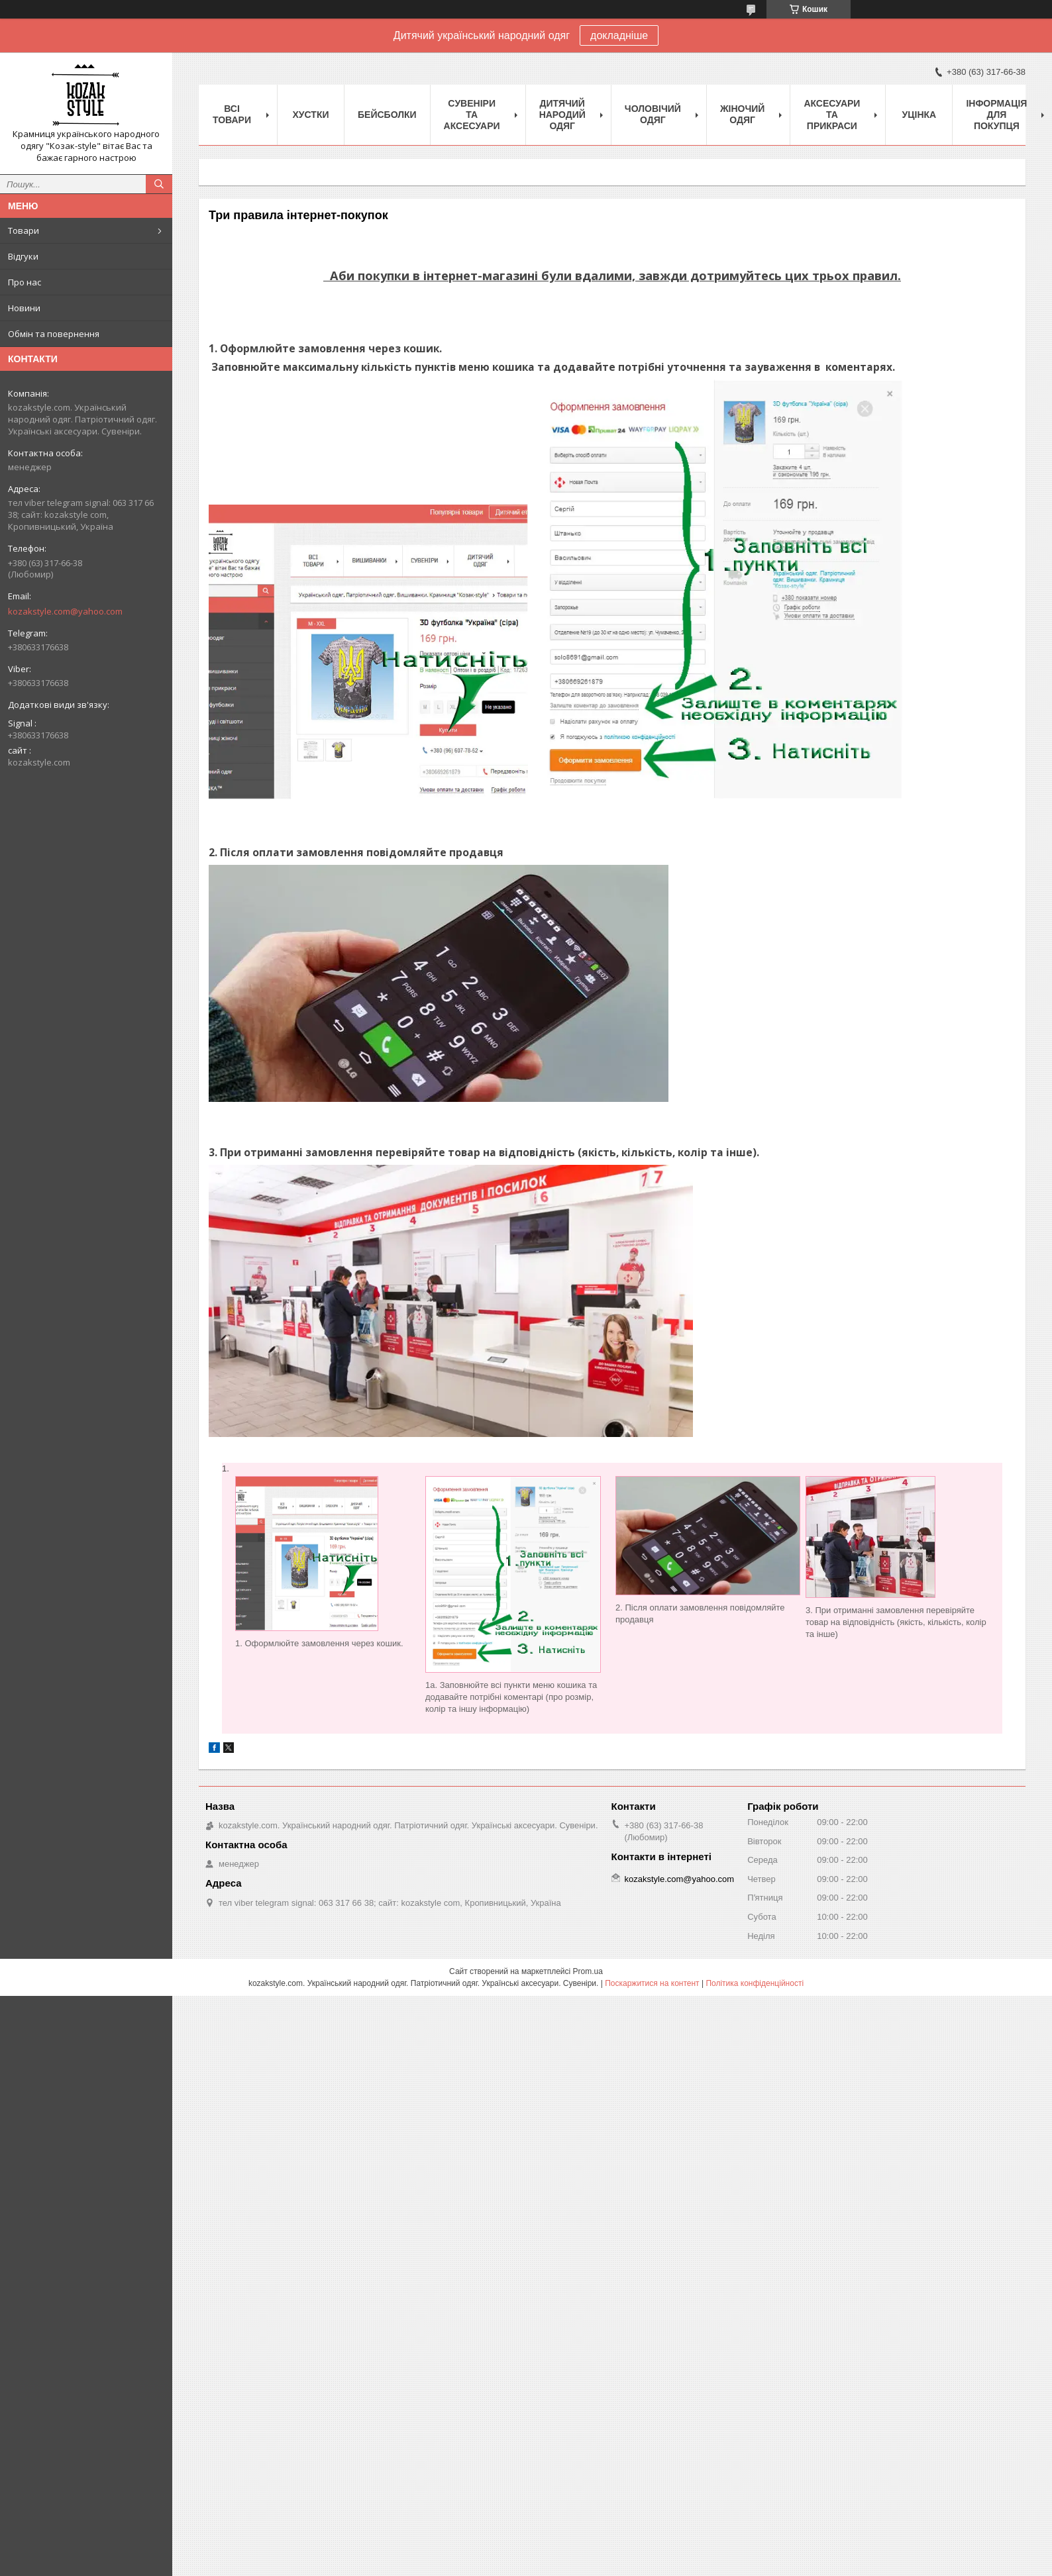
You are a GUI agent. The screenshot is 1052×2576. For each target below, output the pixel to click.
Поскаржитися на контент (652, 1983)
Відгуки (23, 256)
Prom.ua (588, 1971)
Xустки (311, 114)
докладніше (619, 35)
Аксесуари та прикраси (832, 114)
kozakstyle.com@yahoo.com (65, 611)
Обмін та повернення (53, 334)
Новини (24, 308)
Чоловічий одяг (653, 114)
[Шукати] (159, 184)
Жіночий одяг (742, 114)
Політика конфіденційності (755, 1983)
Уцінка (919, 114)
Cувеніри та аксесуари (472, 114)
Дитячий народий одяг (562, 114)
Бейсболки (387, 114)
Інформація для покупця (996, 114)
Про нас (24, 282)
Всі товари (232, 114)
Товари (23, 230)
